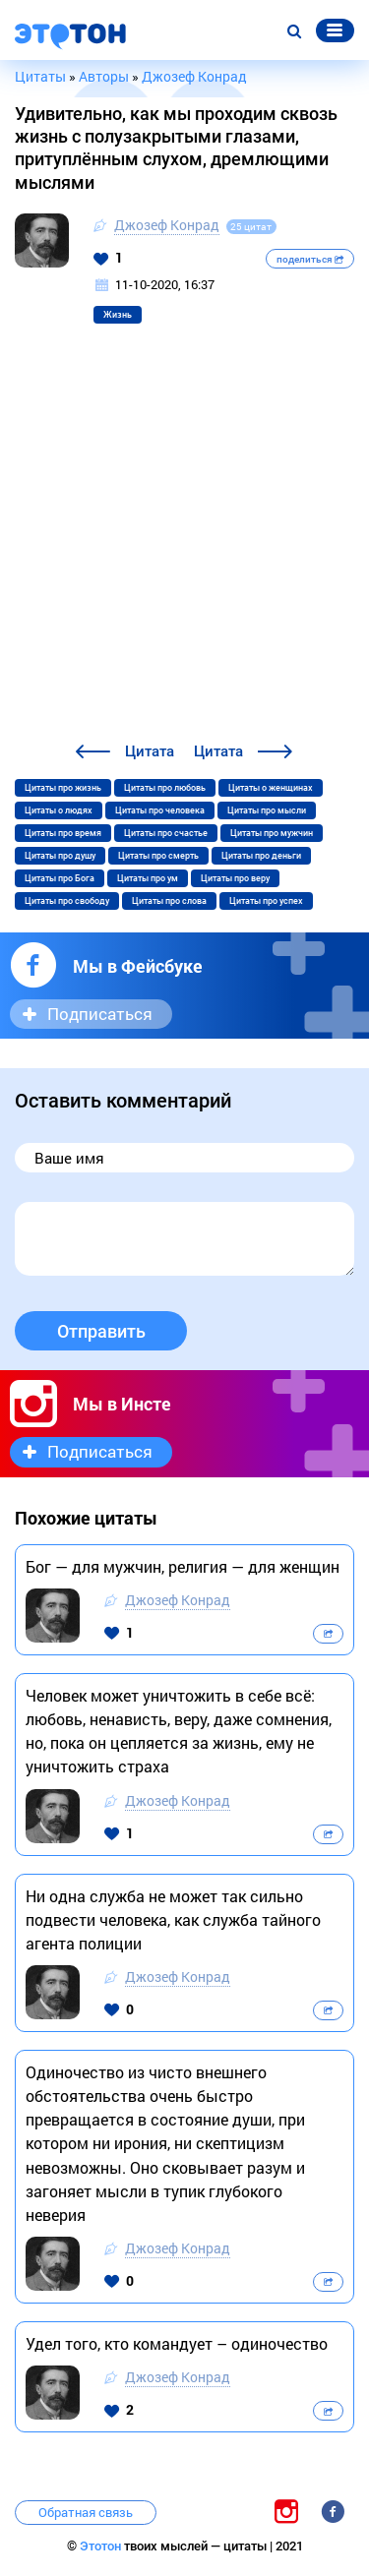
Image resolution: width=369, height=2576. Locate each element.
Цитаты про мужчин (271, 833)
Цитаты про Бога (59, 878)
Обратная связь (85, 2512)
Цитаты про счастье (166, 833)
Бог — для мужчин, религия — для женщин (182, 1566)
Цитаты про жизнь (63, 788)
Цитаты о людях (58, 810)
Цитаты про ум (147, 878)
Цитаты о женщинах (270, 788)
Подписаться (100, 1013)
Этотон (102, 2546)
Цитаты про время (63, 833)
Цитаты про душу (60, 856)
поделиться (310, 259)
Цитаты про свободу (67, 901)
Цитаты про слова (169, 901)
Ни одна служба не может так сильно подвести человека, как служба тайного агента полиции (173, 1919)
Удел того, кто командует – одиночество (177, 2343)
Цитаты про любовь (165, 788)
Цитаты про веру (235, 878)
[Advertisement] (184, 545)
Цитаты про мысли (266, 810)
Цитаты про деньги (261, 856)
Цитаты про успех (266, 901)
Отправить (101, 1331)
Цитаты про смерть (158, 856)
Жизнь (117, 315)
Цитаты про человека (160, 810)
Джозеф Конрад (166, 224)
